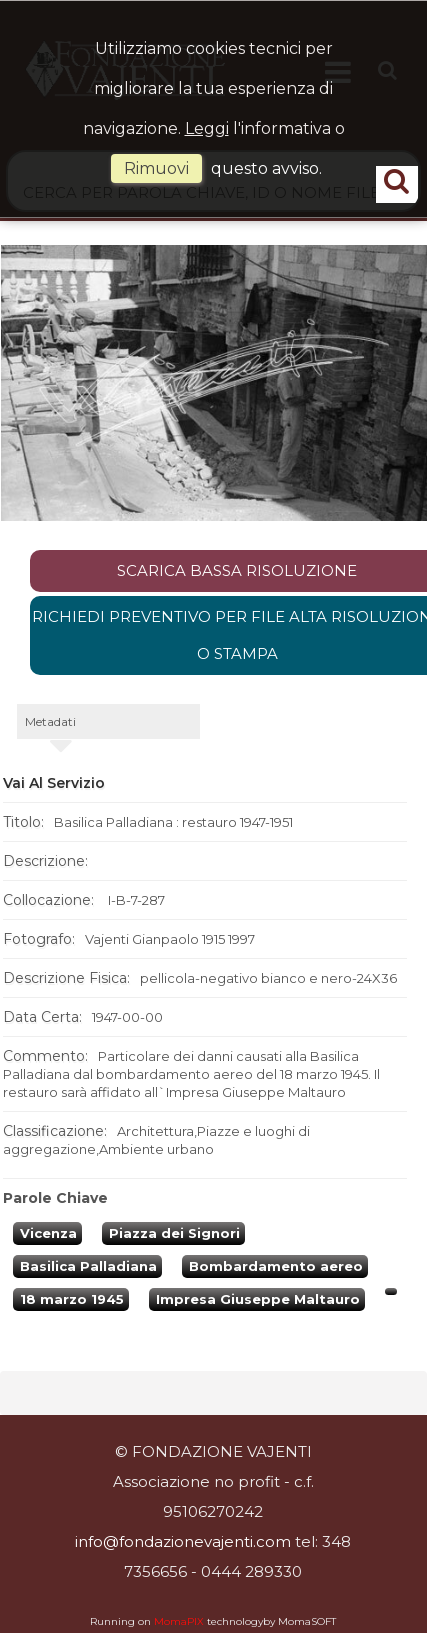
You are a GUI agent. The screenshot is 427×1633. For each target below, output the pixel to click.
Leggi (207, 128)
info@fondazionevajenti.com (183, 1541)
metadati (50, 721)
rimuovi (156, 168)
